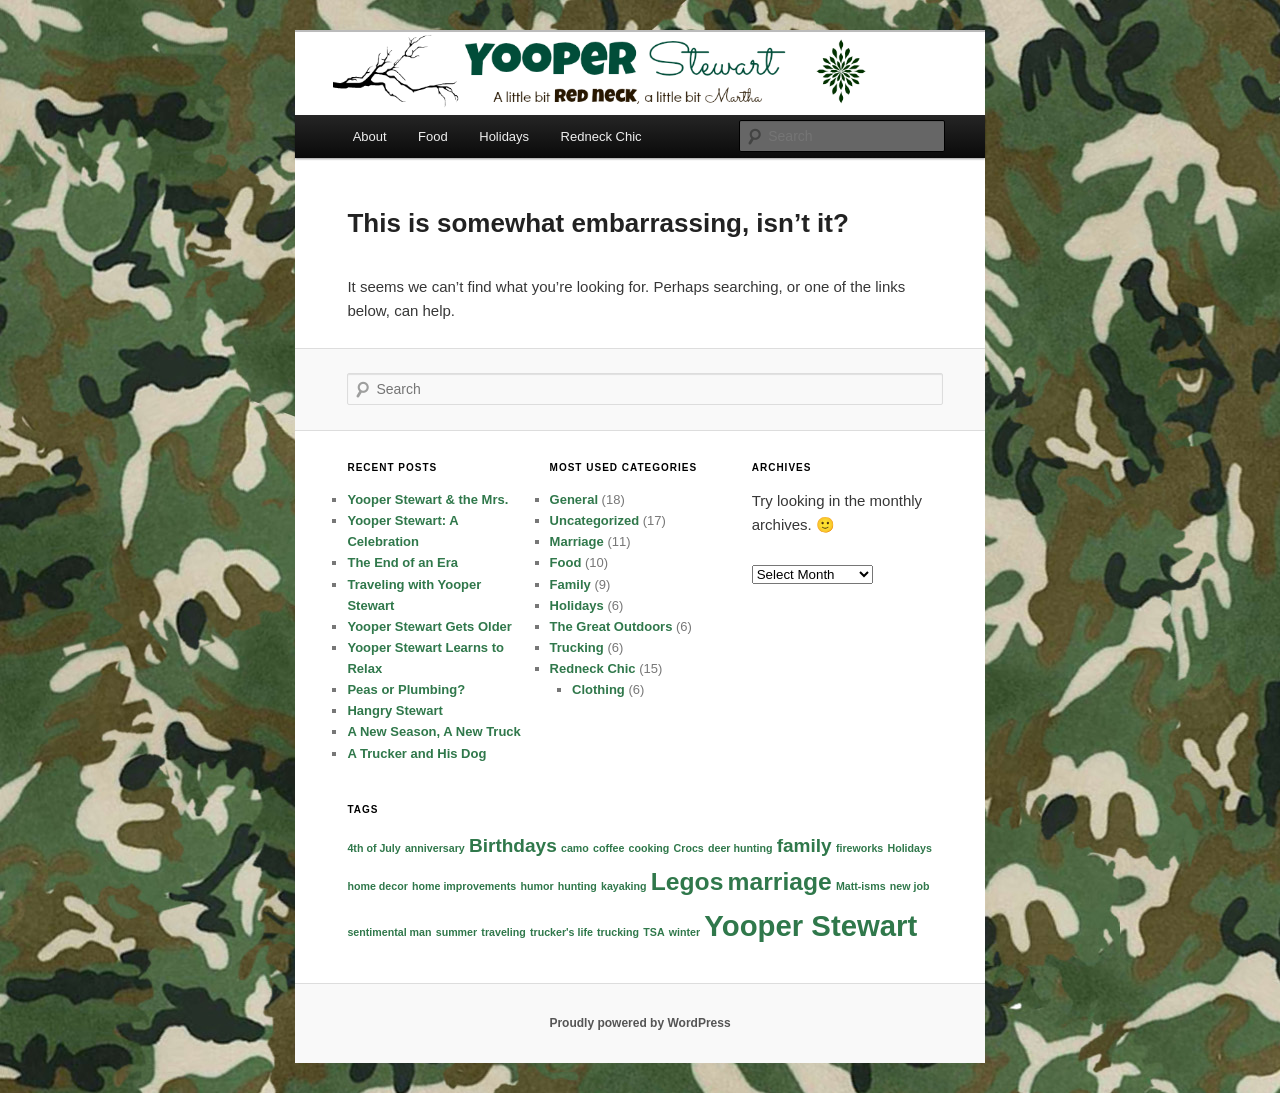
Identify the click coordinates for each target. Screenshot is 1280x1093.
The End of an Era (402, 562)
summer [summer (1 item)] (456, 932)
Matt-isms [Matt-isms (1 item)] (861, 886)
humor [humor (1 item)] (536, 886)
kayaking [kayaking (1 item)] (624, 886)
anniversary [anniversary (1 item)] (435, 848)
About (370, 136)
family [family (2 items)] (804, 845)
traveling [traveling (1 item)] (503, 932)
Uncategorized (595, 520)
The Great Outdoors (611, 626)
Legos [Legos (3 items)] (687, 881)
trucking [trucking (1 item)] (618, 932)
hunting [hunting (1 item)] (577, 886)
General (574, 499)
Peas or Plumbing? (406, 689)
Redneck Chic (601, 136)
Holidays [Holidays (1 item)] (909, 848)
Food (433, 136)
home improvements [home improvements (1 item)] (464, 886)
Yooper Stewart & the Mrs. (427, 499)
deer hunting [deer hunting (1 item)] (740, 848)
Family (570, 584)
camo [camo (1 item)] (575, 848)
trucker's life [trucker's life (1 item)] (561, 932)
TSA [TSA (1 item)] (653, 932)
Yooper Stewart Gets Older (429, 626)
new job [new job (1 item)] (910, 886)
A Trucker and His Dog (416, 753)
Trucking (577, 647)
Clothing (598, 689)
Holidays (504, 136)
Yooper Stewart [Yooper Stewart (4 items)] (810, 925)
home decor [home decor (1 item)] (377, 886)
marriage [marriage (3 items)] (780, 881)
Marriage (577, 541)
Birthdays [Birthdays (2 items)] (513, 845)
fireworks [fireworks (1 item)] (859, 848)
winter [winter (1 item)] (684, 932)
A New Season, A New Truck (433, 731)
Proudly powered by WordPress (639, 1023)
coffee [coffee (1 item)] (608, 848)
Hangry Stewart (394, 710)
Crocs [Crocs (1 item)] (689, 848)
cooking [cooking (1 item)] (649, 848)
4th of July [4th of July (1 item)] (373, 848)
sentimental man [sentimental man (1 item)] (389, 932)
